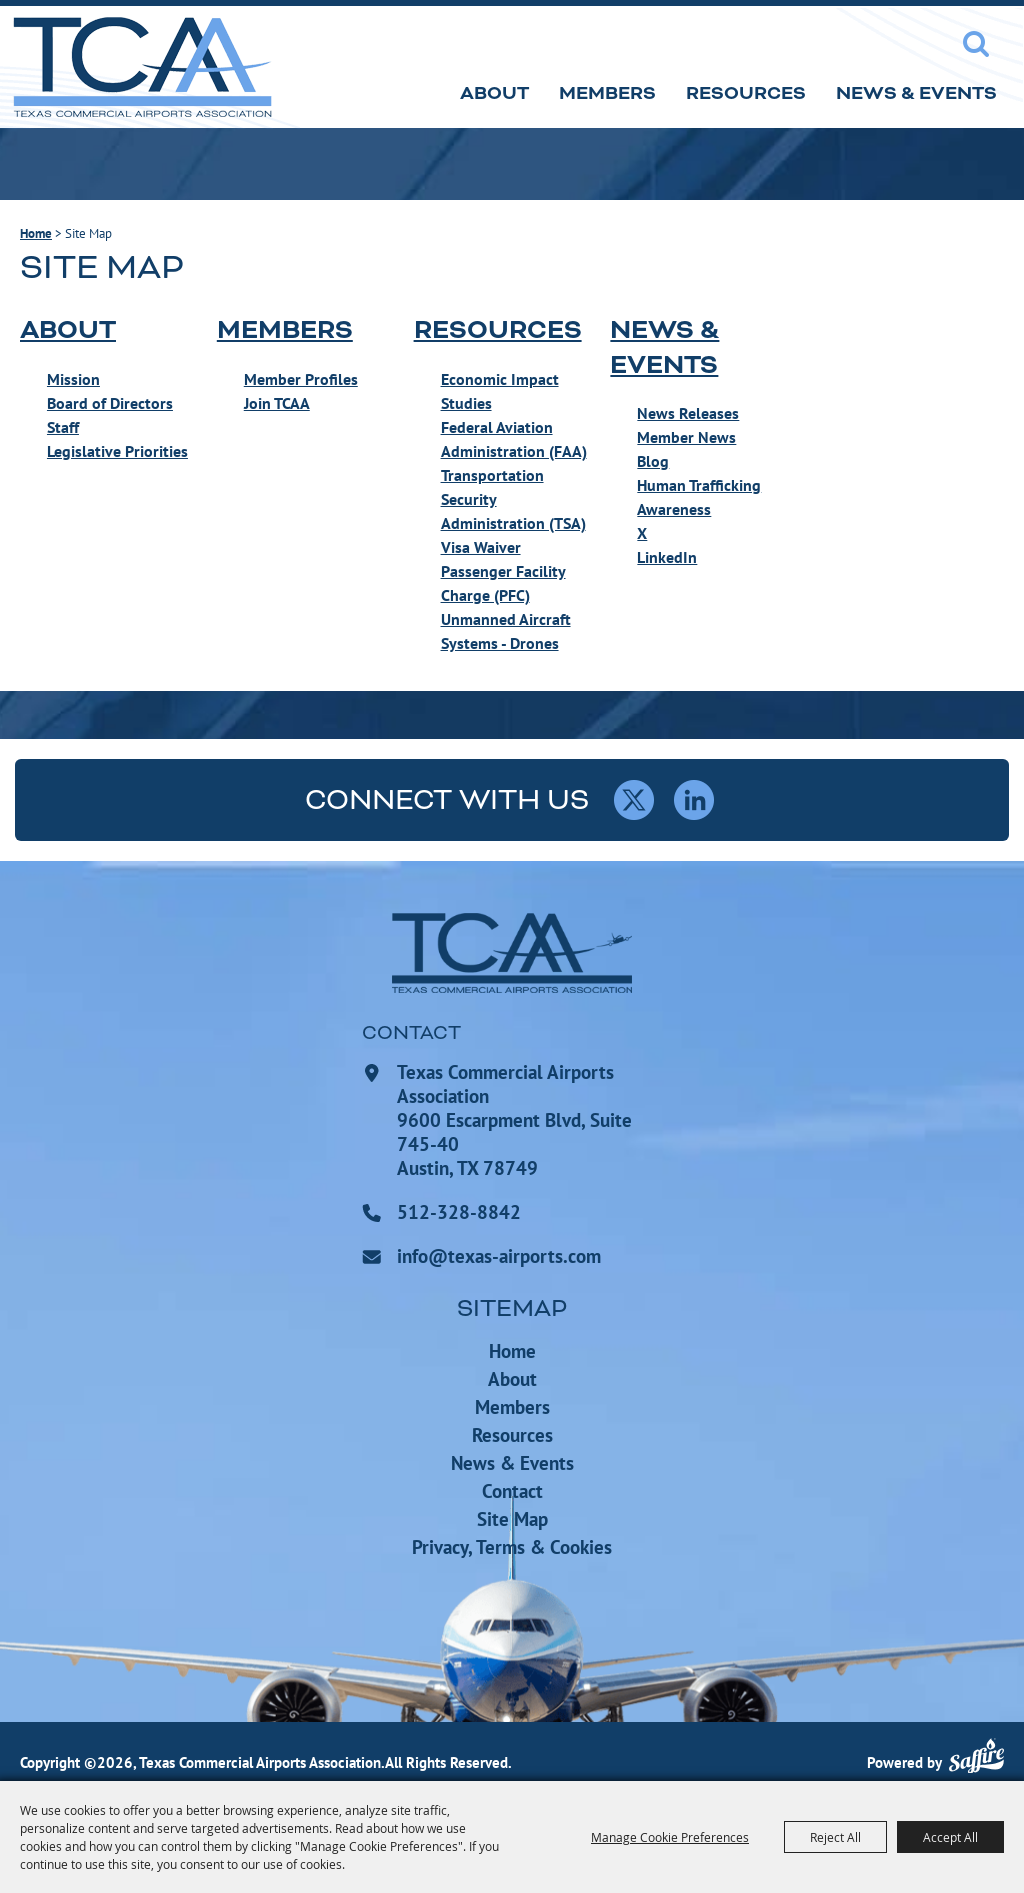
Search (976, 44)
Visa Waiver (481, 547)
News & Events (916, 93)
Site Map (512, 1519)
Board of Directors (110, 403)
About (494, 93)
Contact (512, 1491)
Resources (746, 93)
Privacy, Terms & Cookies (512, 1547)
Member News (686, 437)
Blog (653, 461)
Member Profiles (301, 379)
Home (36, 233)
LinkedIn (667, 557)
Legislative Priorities (117, 451)
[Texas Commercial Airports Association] (142, 67)
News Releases (688, 413)
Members (607, 93)
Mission (73, 379)
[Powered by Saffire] (976, 1759)
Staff (63, 427)
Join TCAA (277, 403)
